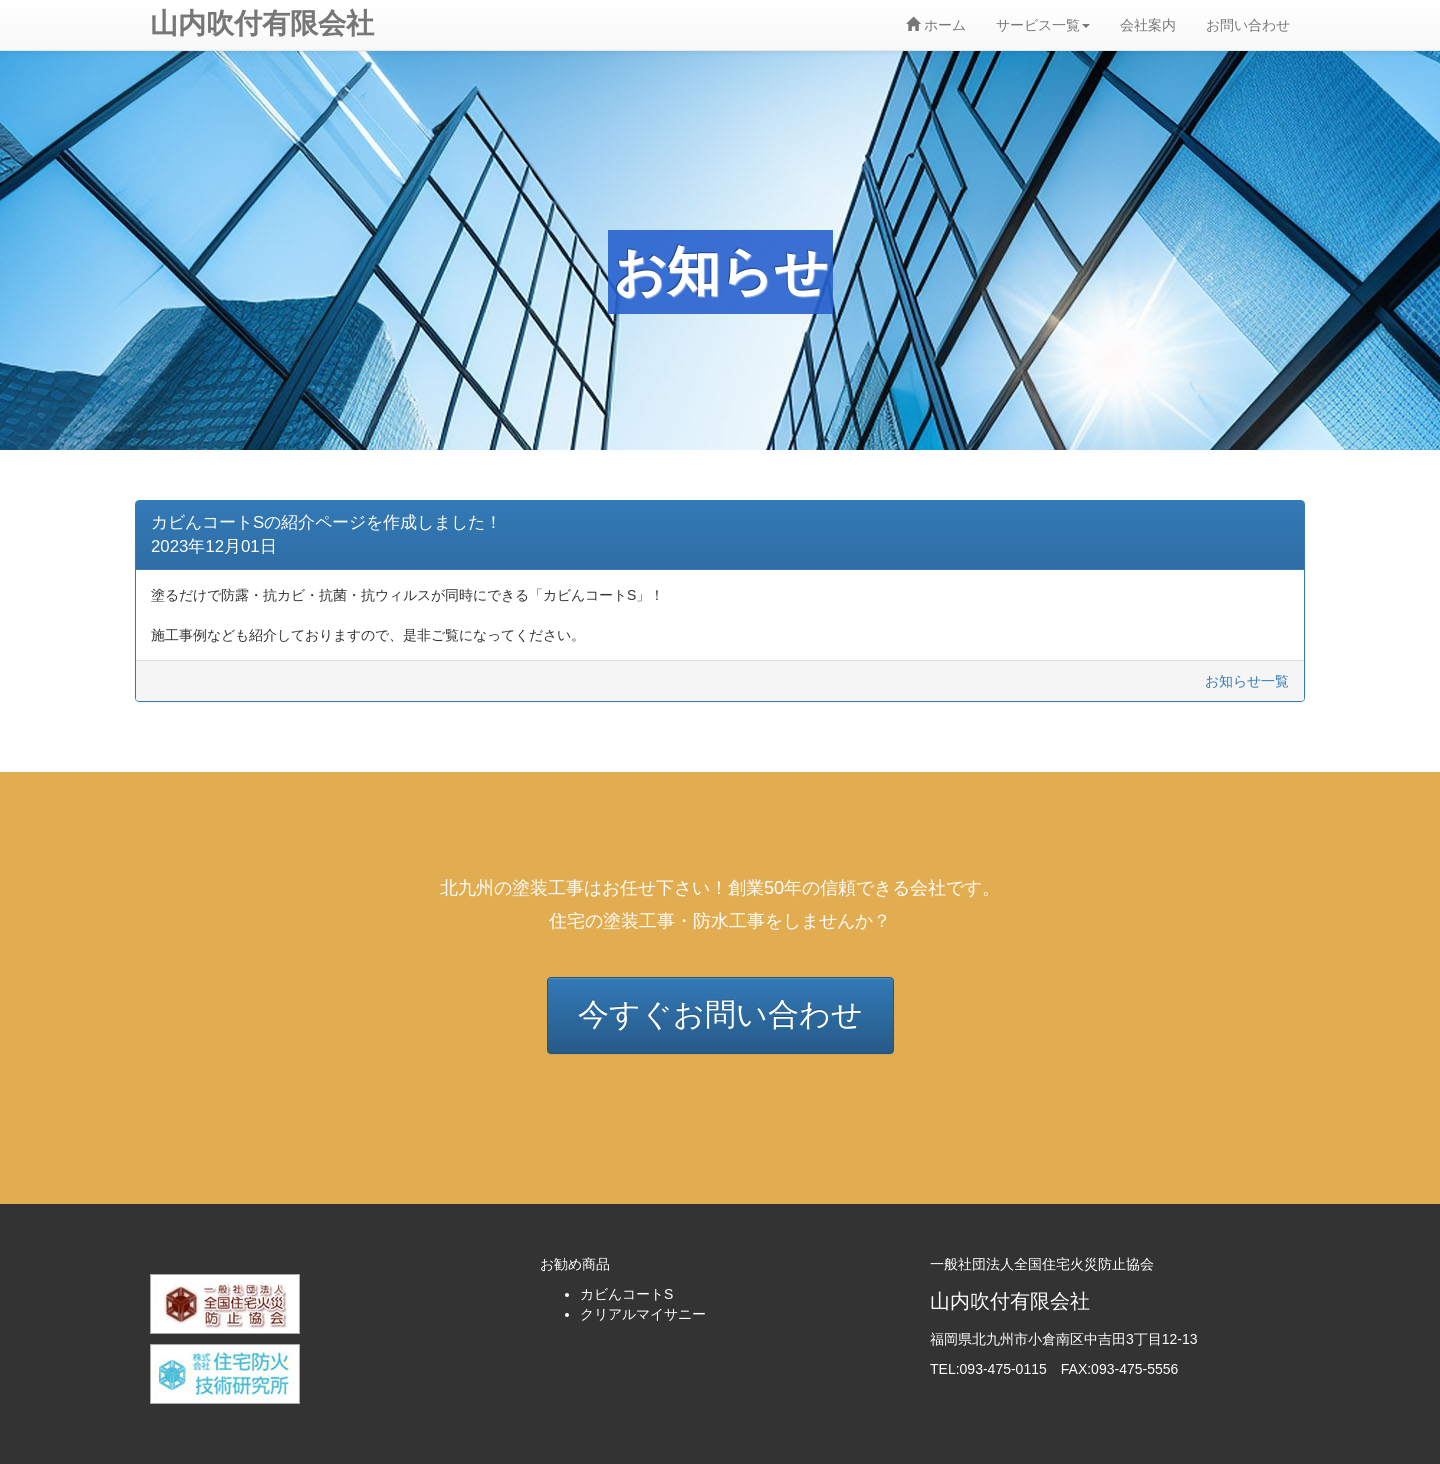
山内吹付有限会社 (262, 23)
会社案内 (1148, 25)
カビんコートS (626, 1294)
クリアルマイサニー (643, 1314)
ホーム (936, 25)
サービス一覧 (1043, 25)
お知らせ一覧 (1247, 681)
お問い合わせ (1248, 25)
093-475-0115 (1003, 1369)
